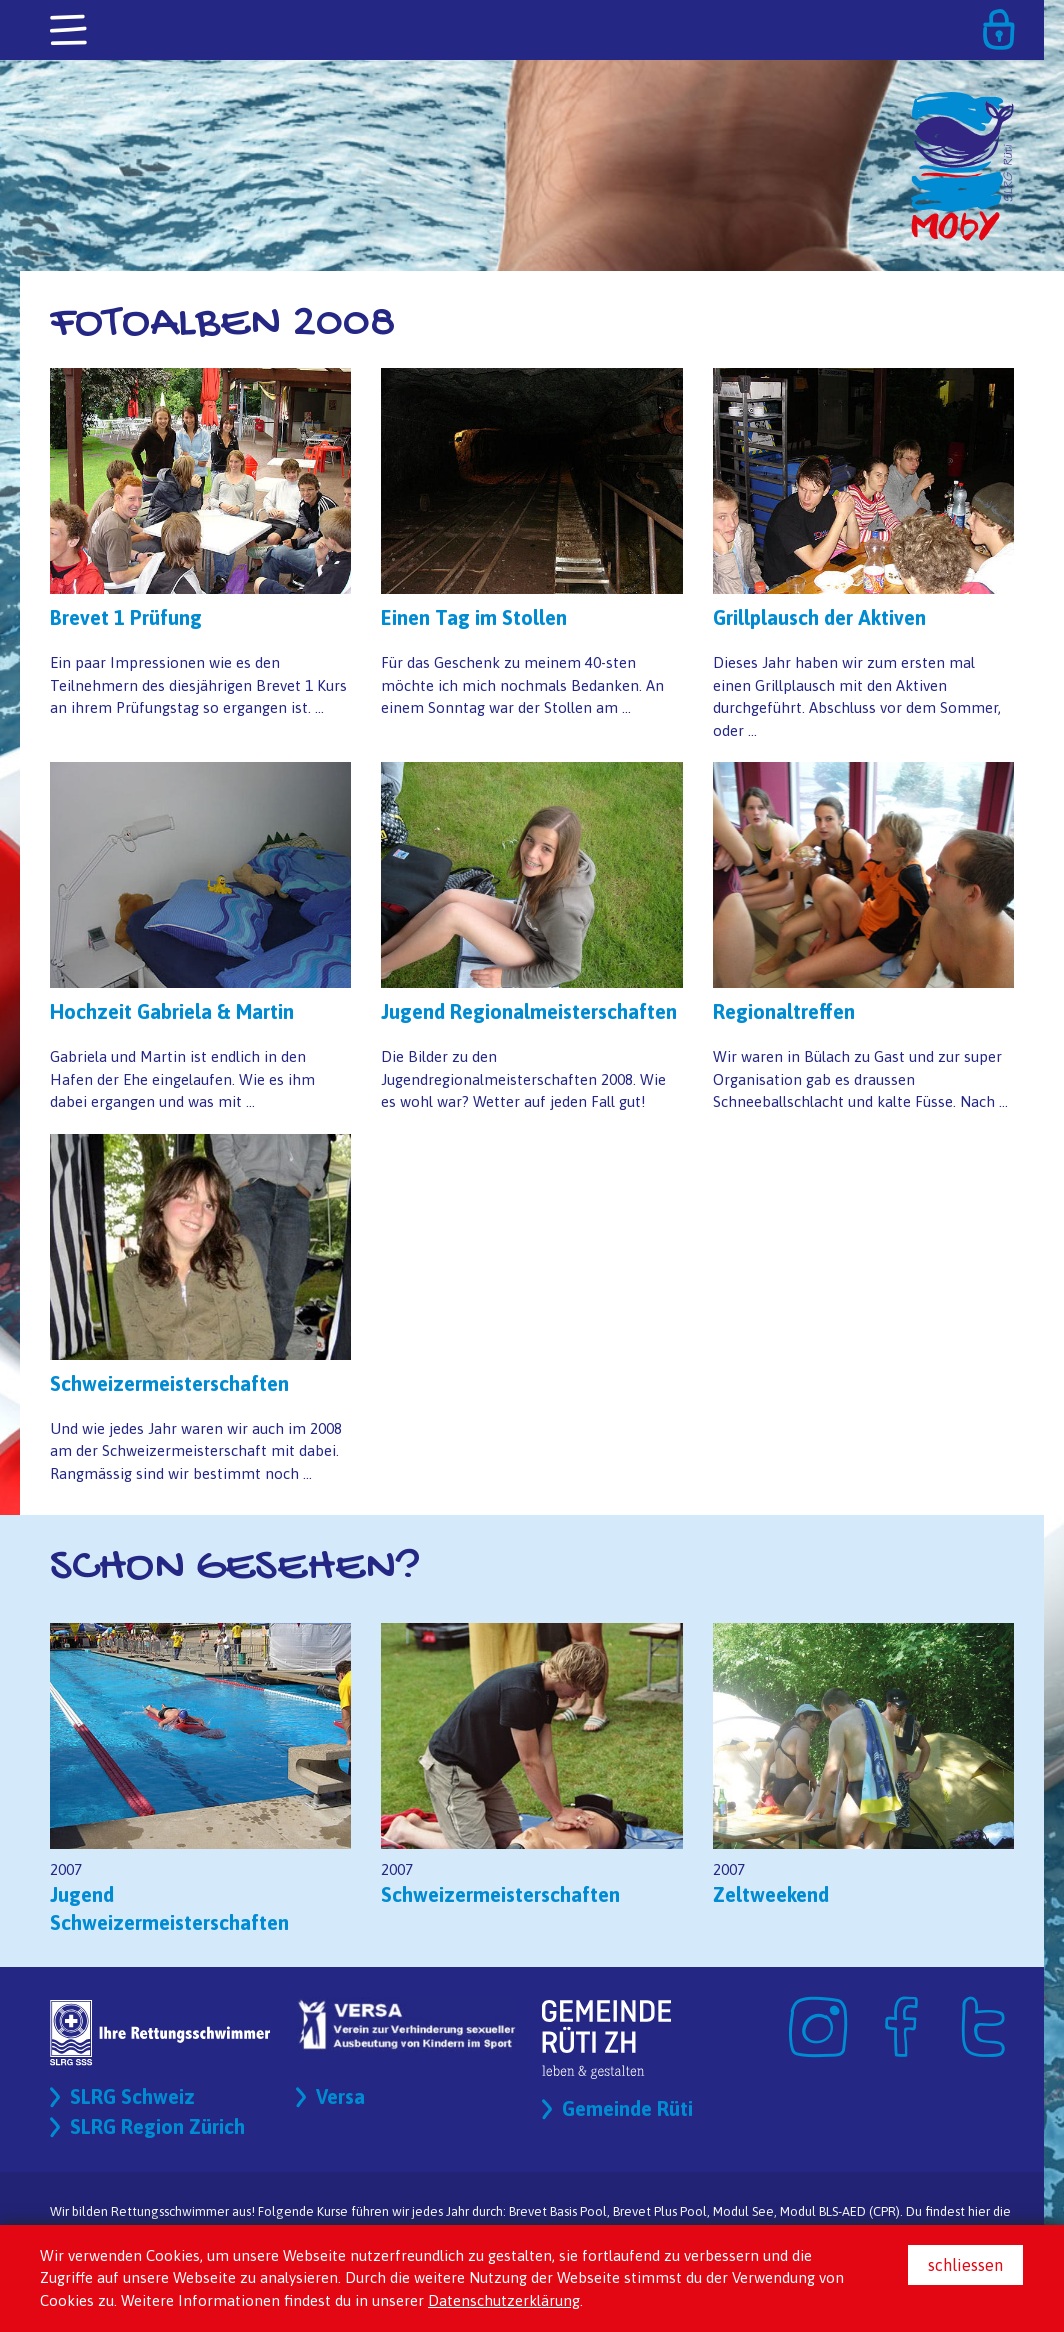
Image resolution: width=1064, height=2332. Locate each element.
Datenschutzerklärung (504, 2300)
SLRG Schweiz (132, 2096)
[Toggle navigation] (70, 31)
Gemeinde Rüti (627, 2108)
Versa (340, 2096)
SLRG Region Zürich (157, 2126)
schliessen (965, 2265)
